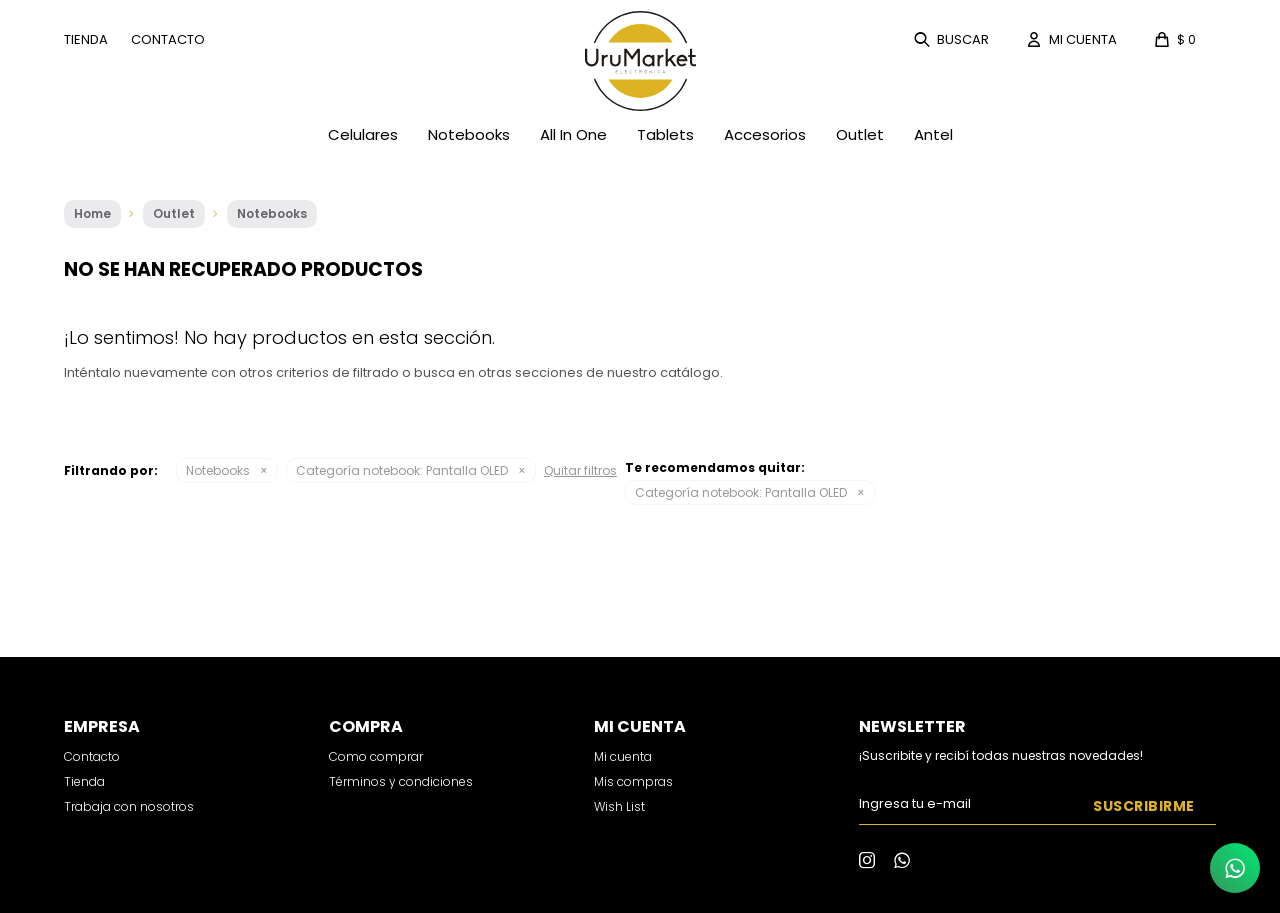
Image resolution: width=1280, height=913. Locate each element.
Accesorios (765, 134)
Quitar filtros (580, 470)
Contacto (168, 39)
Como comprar (376, 756)
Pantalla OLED (402, 470)
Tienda (86, 39)
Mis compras (633, 781)
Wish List (619, 806)
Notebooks (469, 134)
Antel (933, 134)
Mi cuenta (623, 756)
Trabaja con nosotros (129, 806)
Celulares (363, 134)
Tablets (665, 134)
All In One (573, 134)
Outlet (860, 134)
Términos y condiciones (401, 781)
